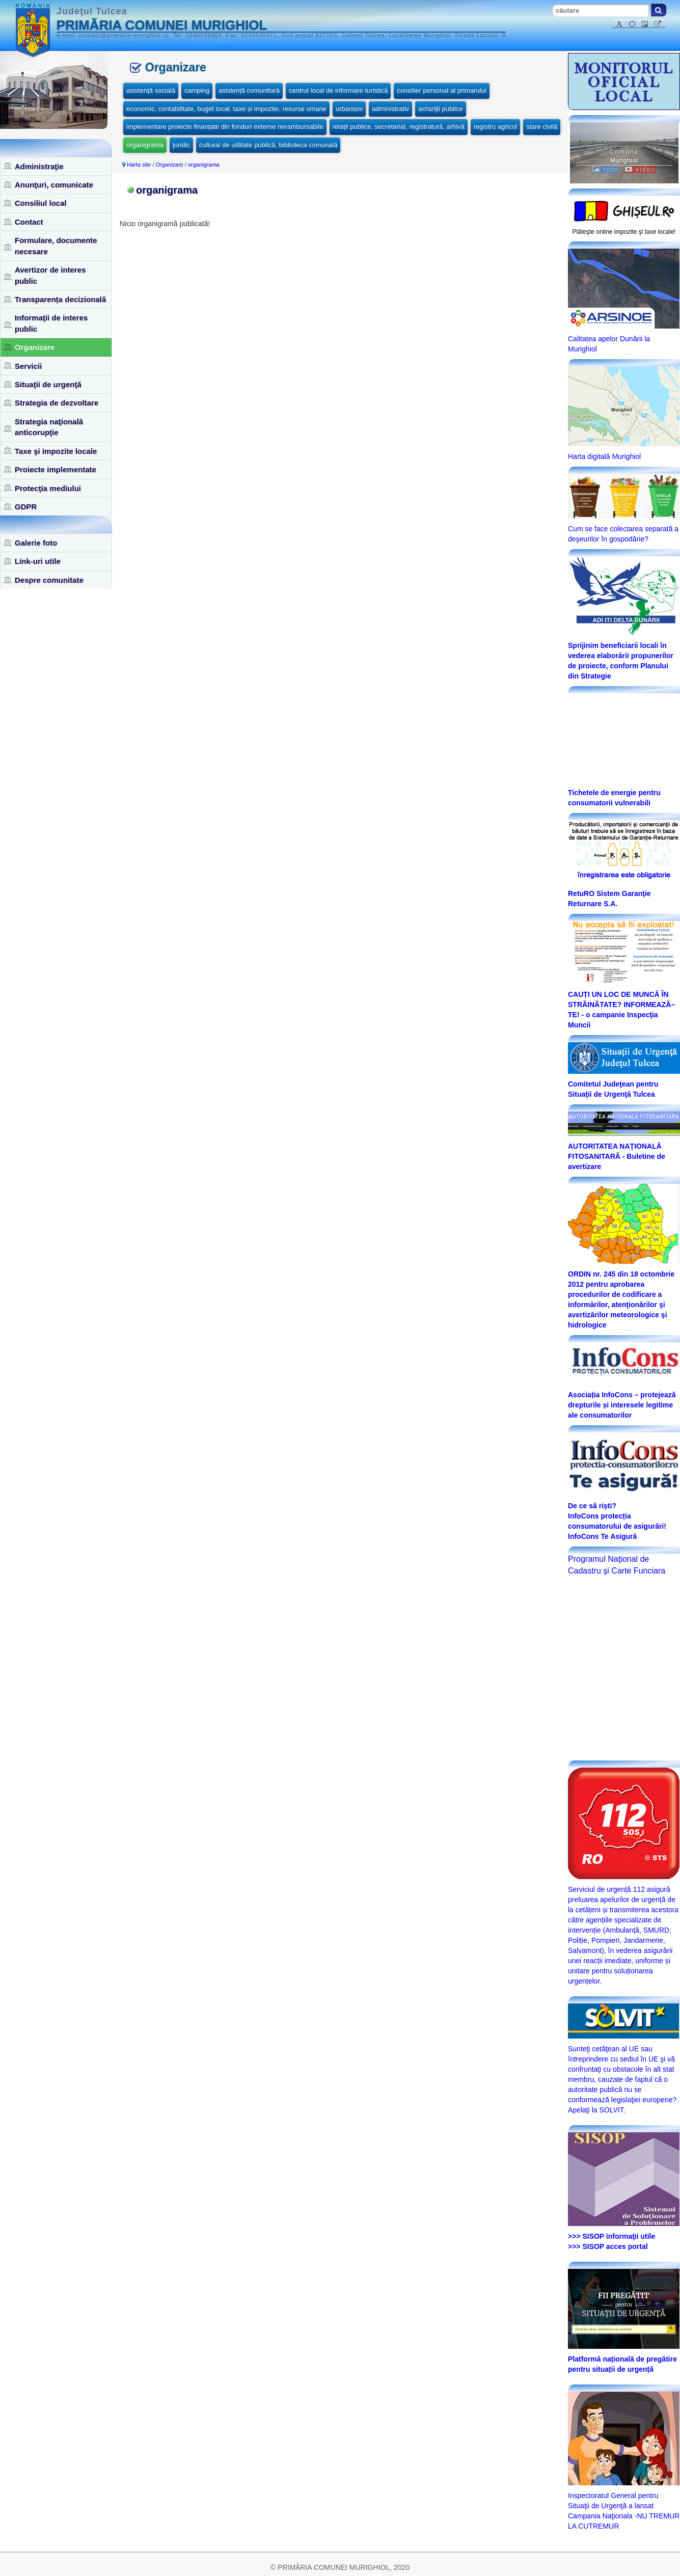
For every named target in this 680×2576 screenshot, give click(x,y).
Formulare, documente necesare (56, 245)
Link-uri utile (38, 561)
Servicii (28, 366)
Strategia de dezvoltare (56, 402)
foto (605, 169)
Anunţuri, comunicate (54, 184)
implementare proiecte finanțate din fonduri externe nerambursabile (224, 126)
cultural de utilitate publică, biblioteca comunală (268, 145)
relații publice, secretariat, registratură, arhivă (399, 126)
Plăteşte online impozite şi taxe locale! (624, 231)
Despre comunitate (49, 580)
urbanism (349, 109)
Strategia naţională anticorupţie (49, 427)
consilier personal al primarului (441, 90)
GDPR (26, 506)
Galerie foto (36, 542)
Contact (29, 222)
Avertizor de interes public (50, 275)
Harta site (139, 164)
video (640, 169)
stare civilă (541, 126)
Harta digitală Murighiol (604, 456)
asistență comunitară (249, 90)
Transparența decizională (60, 299)
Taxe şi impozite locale (56, 451)
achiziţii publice (440, 109)
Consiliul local (41, 203)
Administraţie (39, 166)
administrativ (390, 109)
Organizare (35, 347)
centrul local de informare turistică (338, 90)
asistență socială (150, 90)
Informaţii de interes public (51, 323)
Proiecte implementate (55, 469)
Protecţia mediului (48, 488)
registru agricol (495, 126)
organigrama (145, 145)
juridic (181, 145)
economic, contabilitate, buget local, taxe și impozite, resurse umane (226, 109)
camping (196, 90)
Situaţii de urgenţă (48, 384)
